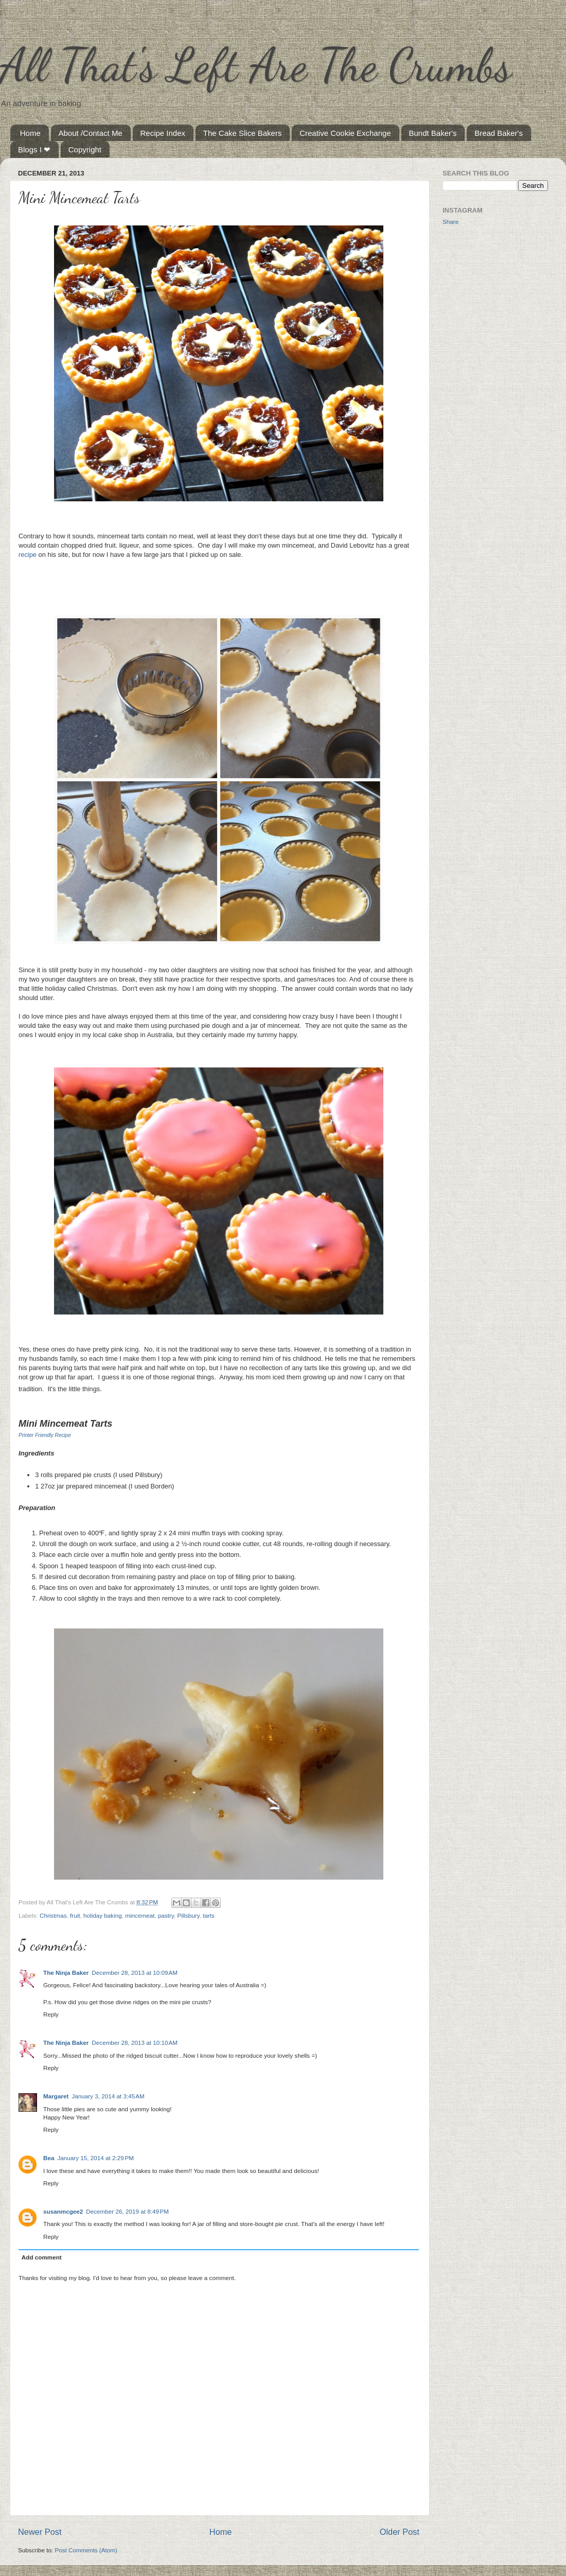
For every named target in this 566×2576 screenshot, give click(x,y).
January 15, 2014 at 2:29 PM (95, 2157)
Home (30, 133)
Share (450, 221)
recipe (28, 554)
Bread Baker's (498, 133)
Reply (51, 2014)
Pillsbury (188, 1915)
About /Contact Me (90, 133)
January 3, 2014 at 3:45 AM (108, 2096)
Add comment (42, 2257)
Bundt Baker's (433, 133)
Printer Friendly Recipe (45, 1435)
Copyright (84, 149)
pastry (166, 1915)
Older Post (399, 2531)
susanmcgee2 (63, 2211)
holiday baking (102, 1915)
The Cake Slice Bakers (242, 133)
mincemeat (139, 1915)
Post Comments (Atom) (86, 2550)
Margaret (55, 2096)
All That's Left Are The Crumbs (255, 65)
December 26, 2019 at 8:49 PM (127, 2211)
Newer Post (40, 2531)
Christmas (53, 1915)
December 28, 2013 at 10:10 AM (135, 2042)
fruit (75, 1915)
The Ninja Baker (66, 1972)
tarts (209, 1915)
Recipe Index (163, 133)
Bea (48, 2157)
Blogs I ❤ (34, 149)
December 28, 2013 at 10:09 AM (135, 1972)
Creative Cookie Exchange (345, 133)
